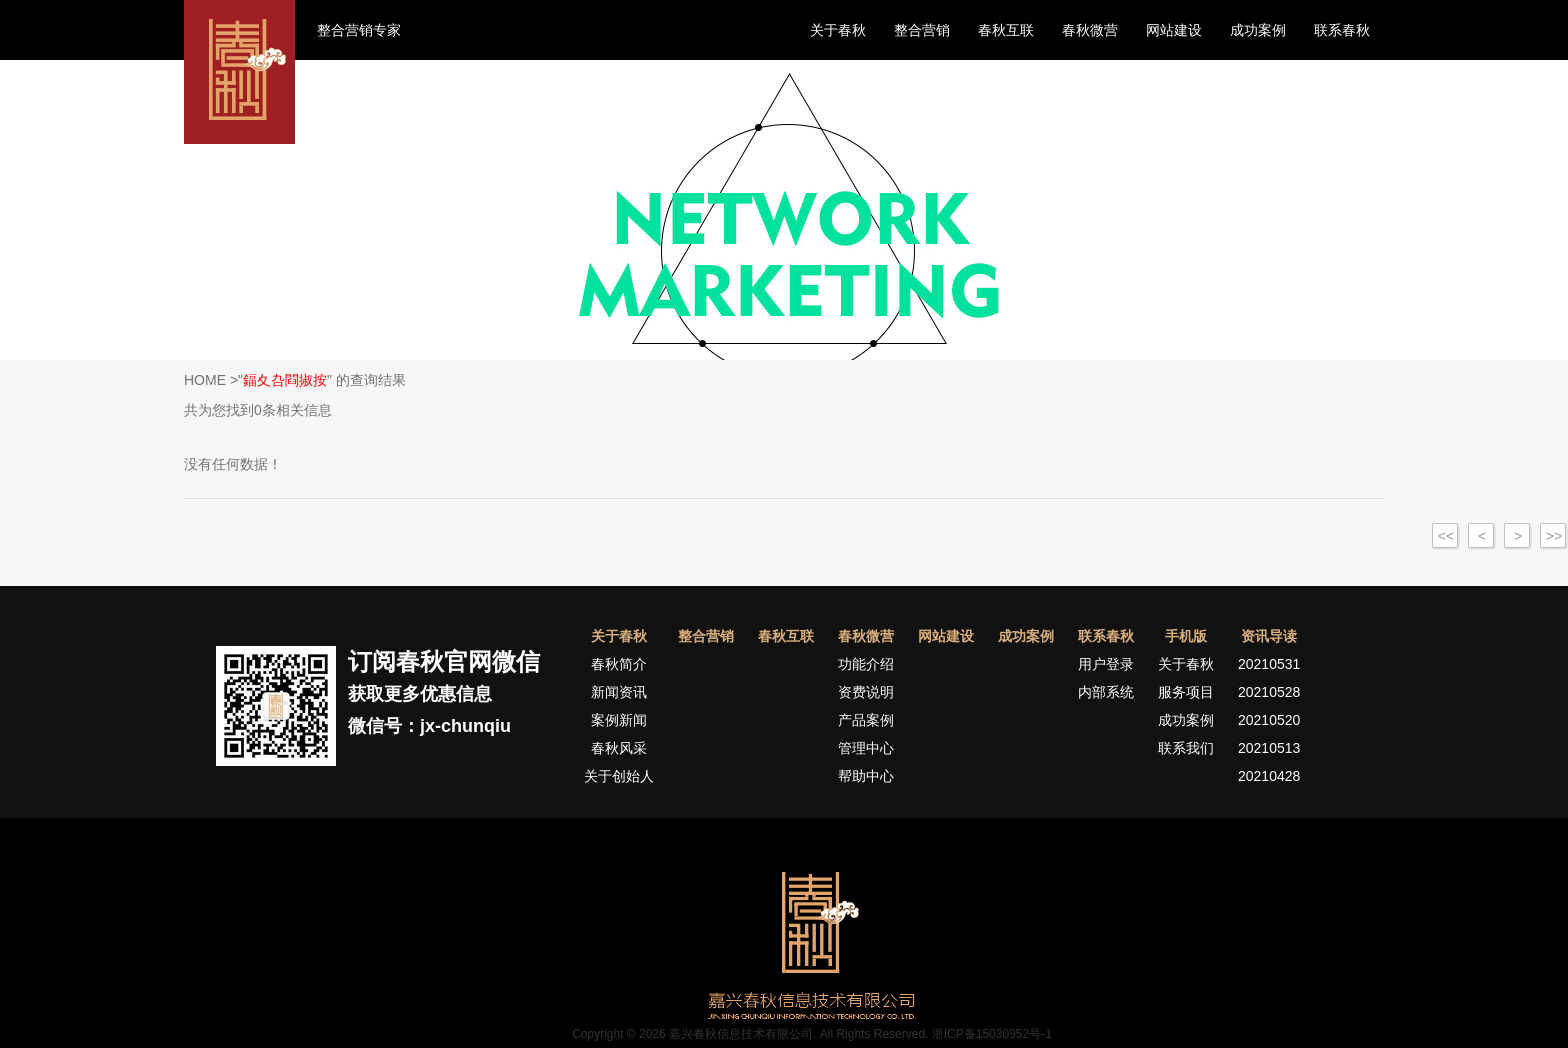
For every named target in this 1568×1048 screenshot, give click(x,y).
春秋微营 (1090, 30)
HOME (205, 380)
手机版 (1186, 636)
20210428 (1269, 776)
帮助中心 (866, 776)
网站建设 (1174, 30)
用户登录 (1106, 664)
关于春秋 (838, 30)
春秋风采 (619, 748)
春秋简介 (619, 664)
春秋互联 (1006, 30)
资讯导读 (1269, 636)
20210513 (1269, 748)
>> (1554, 536)
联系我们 (1186, 748)
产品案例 (866, 720)
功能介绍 (866, 664)
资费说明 (866, 692)
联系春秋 (1342, 30)
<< (1446, 536)
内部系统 (1106, 692)
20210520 (1269, 720)
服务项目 (1186, 692)
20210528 (1269, 692)
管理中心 (866, 748)
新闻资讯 (619, 692)
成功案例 (1258, 30)
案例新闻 (619, 720)
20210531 (1269, 664)
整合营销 (922, 30)
